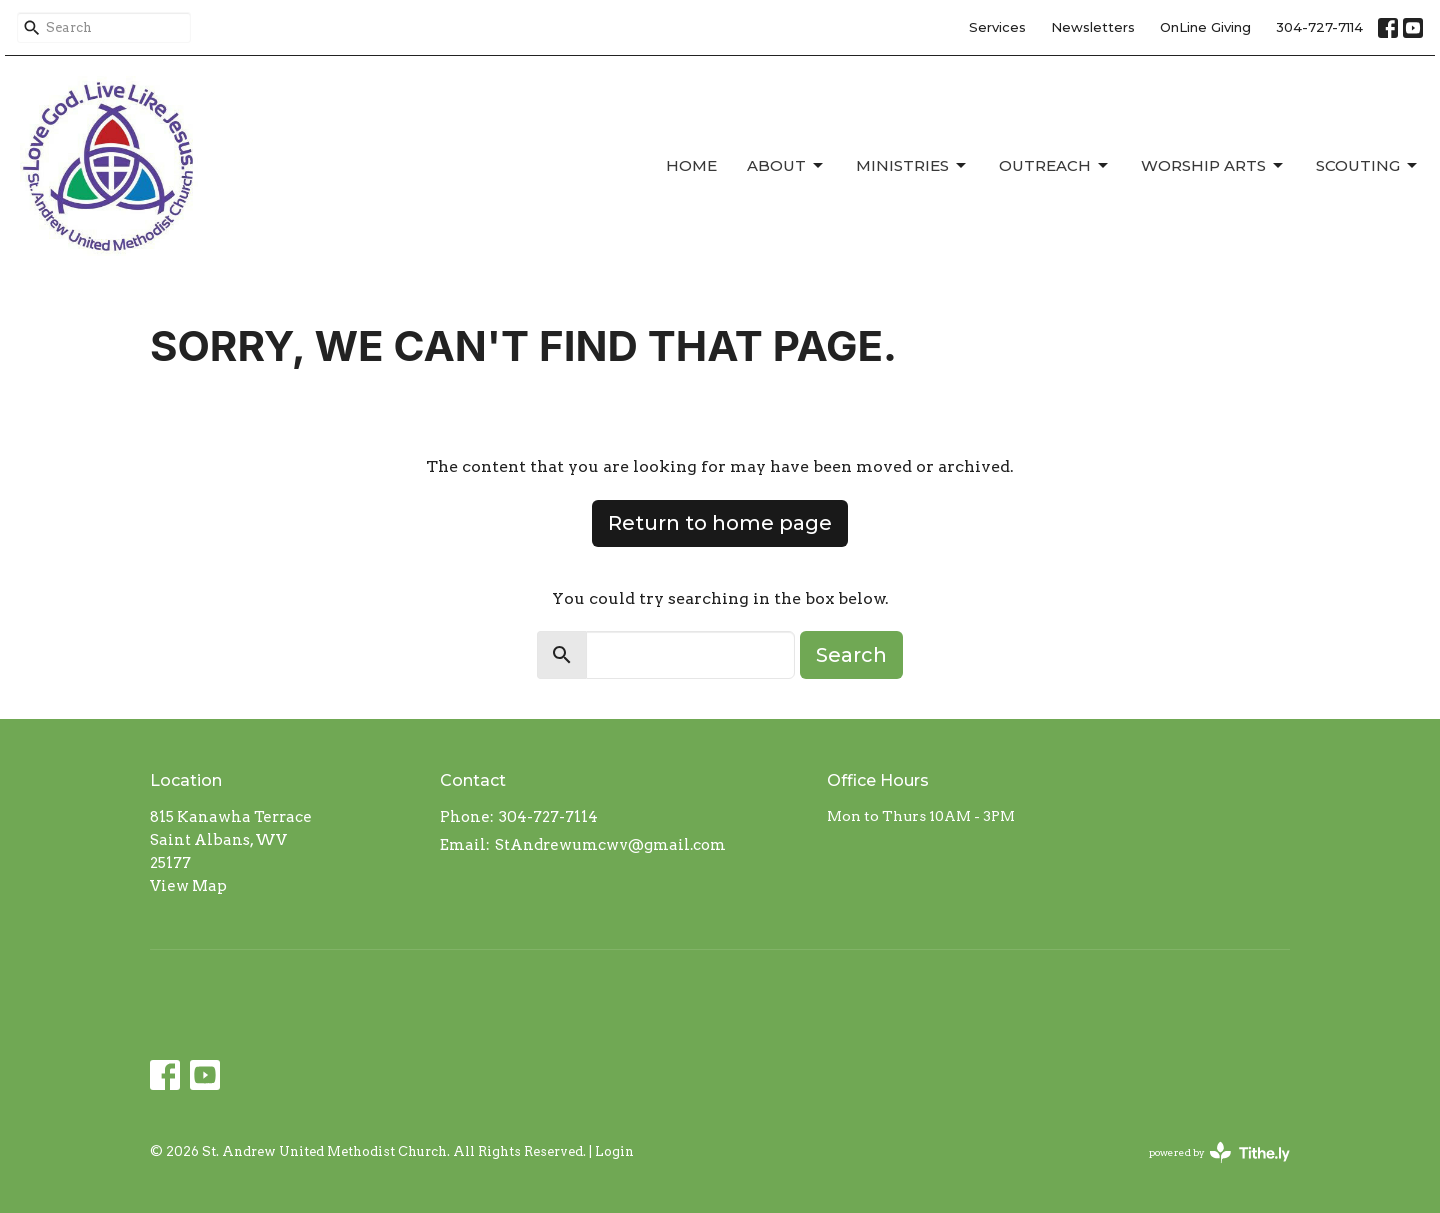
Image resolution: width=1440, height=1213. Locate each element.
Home (691, 165)
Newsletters (1093, 27)
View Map (188, 886)
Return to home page (720, 523)
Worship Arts (1213, 166)
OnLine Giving (1205, 27)
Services (997, 27)
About (786, 166)
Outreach (1055, 166)
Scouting (1368, 166)
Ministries (912, 166)
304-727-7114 (1319, 27)
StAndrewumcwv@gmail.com (610, 845)
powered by (1219, 1152)
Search (851, 655)
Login (614, 1151)
